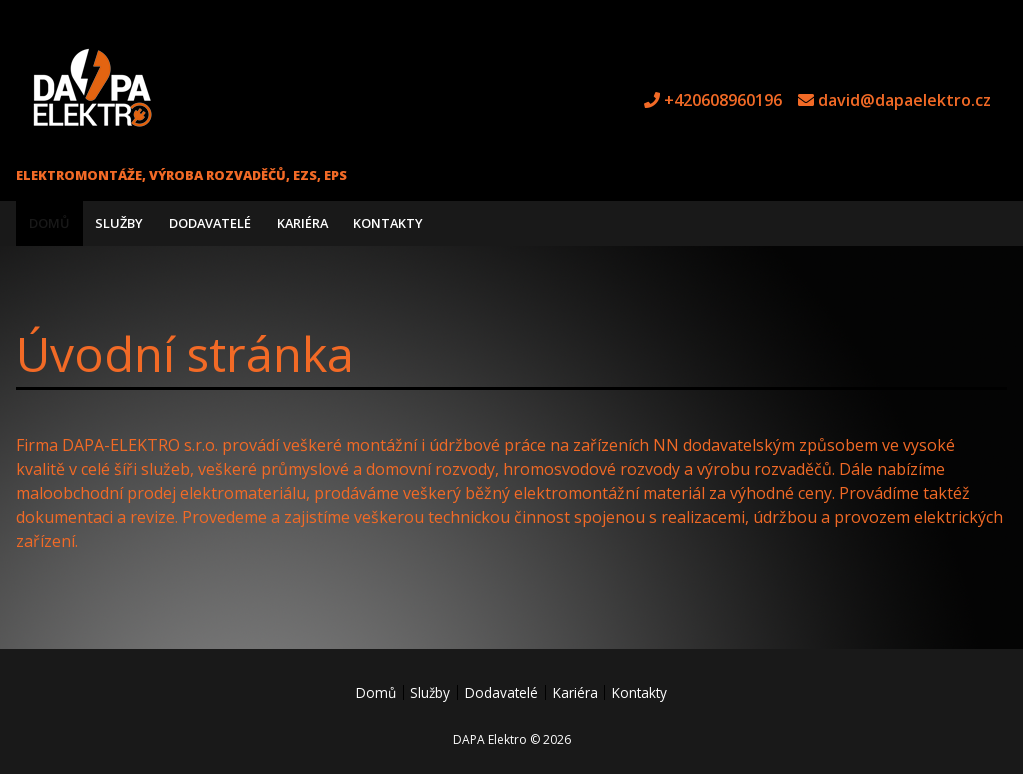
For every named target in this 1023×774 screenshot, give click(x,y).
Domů (49, 223)
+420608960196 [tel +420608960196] (723, 100)
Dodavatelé (210, 223)
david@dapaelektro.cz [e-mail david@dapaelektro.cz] (904, 100)
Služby (119, 223)
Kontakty (388, 223)
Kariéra (302, 223)
